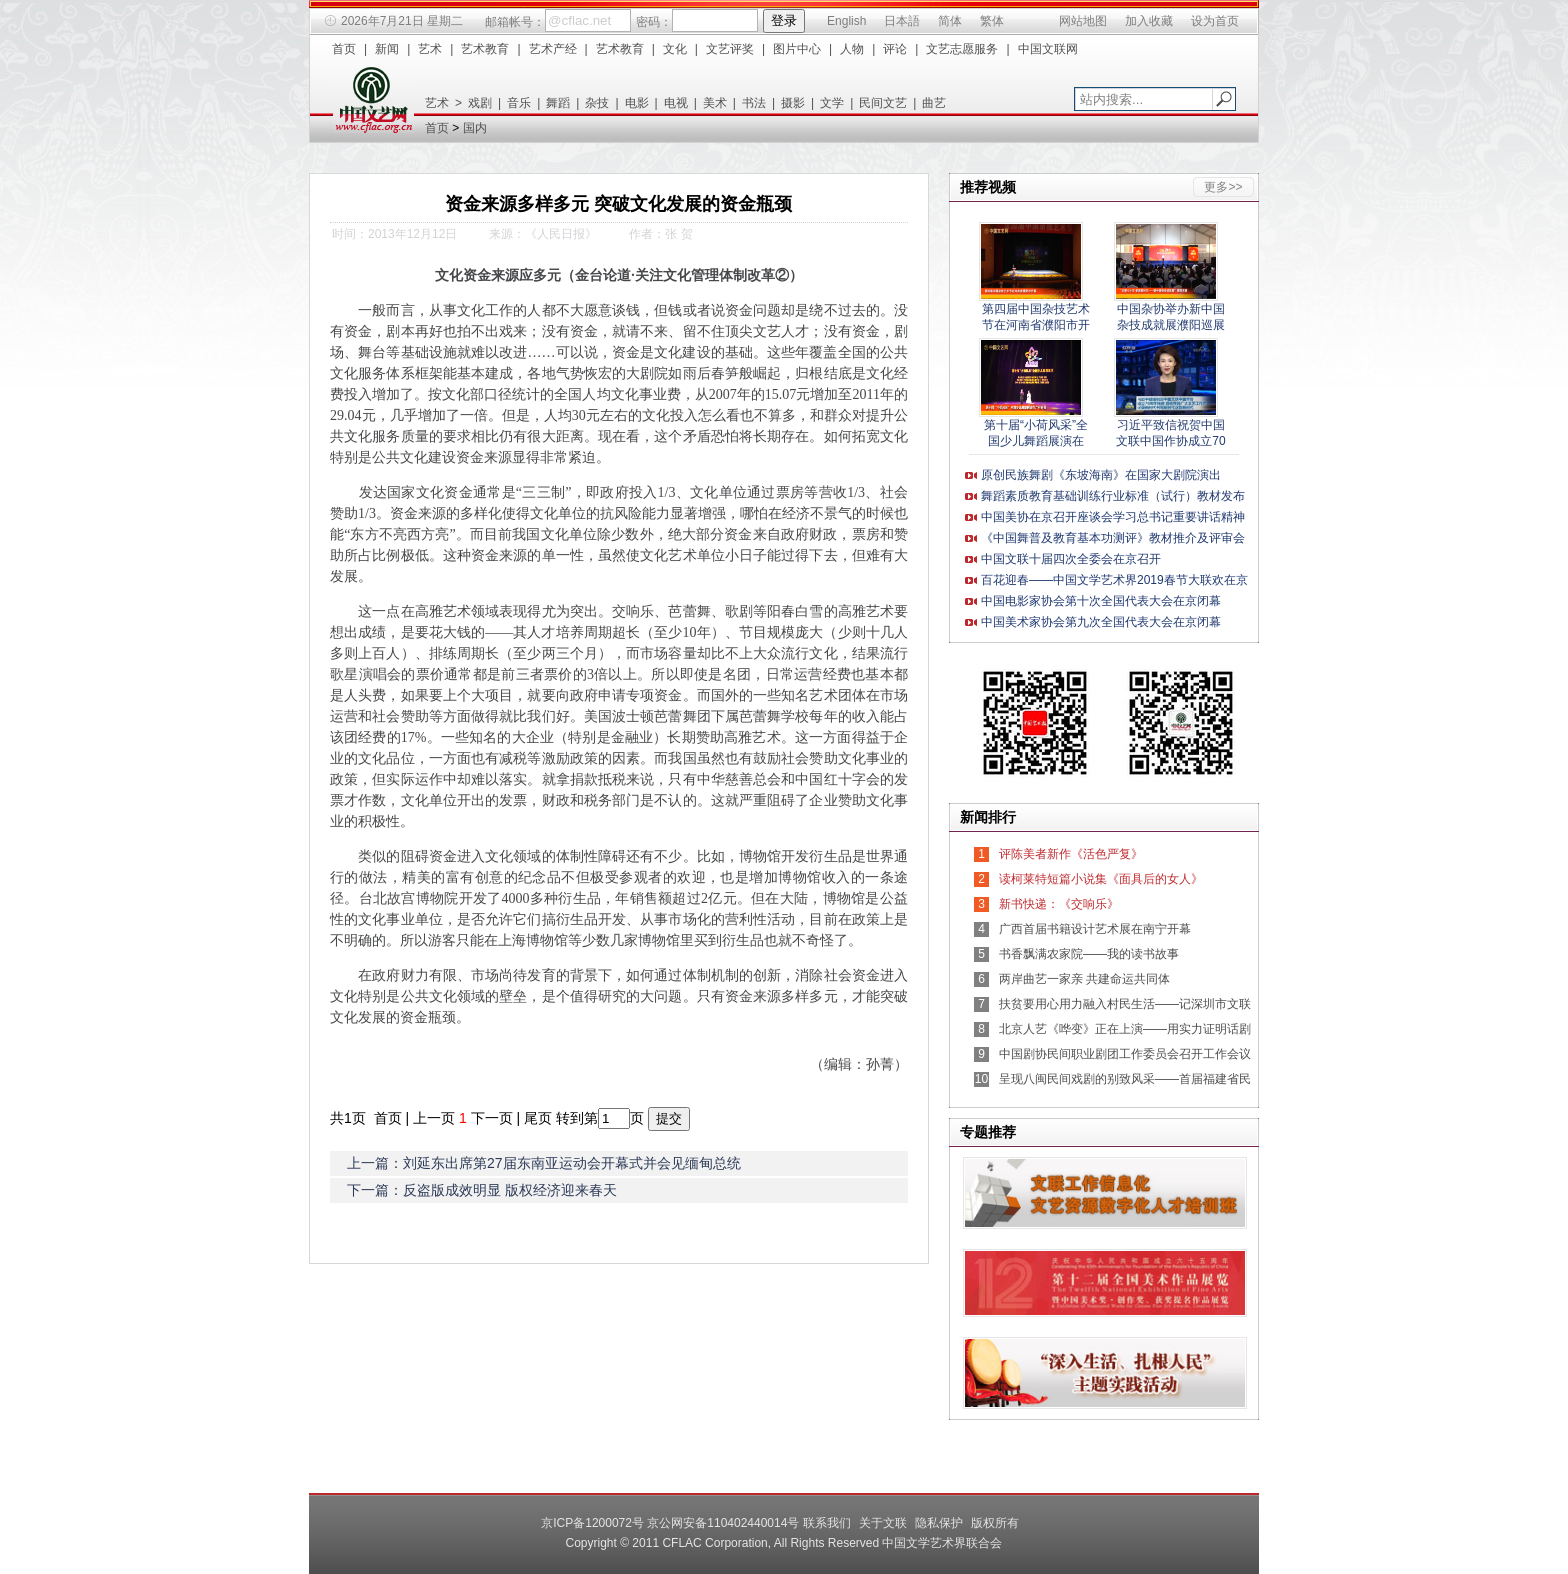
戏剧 (480, 103)
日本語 (902, 21)
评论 (895, 49)
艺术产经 (553, 49)
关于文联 (883, 1523)
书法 (754, 103)
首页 (344, 49)
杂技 (597, 103)
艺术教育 (485, 49)
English (846, 21)
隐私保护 (939, 1523)
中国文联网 (1048, 49)
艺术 (430, 49)
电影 (637, 103)
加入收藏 (1149, 21)
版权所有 (995, 1523)
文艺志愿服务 (962, 49)
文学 (832, 103)
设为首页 (1215, 21)
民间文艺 (883, 103)
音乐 (519, 103)
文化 (675, 49)
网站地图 (1083, 21)
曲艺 (934, 103)
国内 (475, 128)
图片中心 (797, 49)
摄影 (793, 103)
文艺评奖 (730, 49)
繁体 (992, 21)
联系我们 (827, 1523)
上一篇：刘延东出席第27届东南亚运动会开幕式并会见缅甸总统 (544, 1163)
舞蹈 (558, 103)
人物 (852, 49)
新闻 (387, 49)
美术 (715, 103)
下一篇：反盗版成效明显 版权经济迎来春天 (482, 1190)
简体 (950, 21)
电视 (676, 103)
